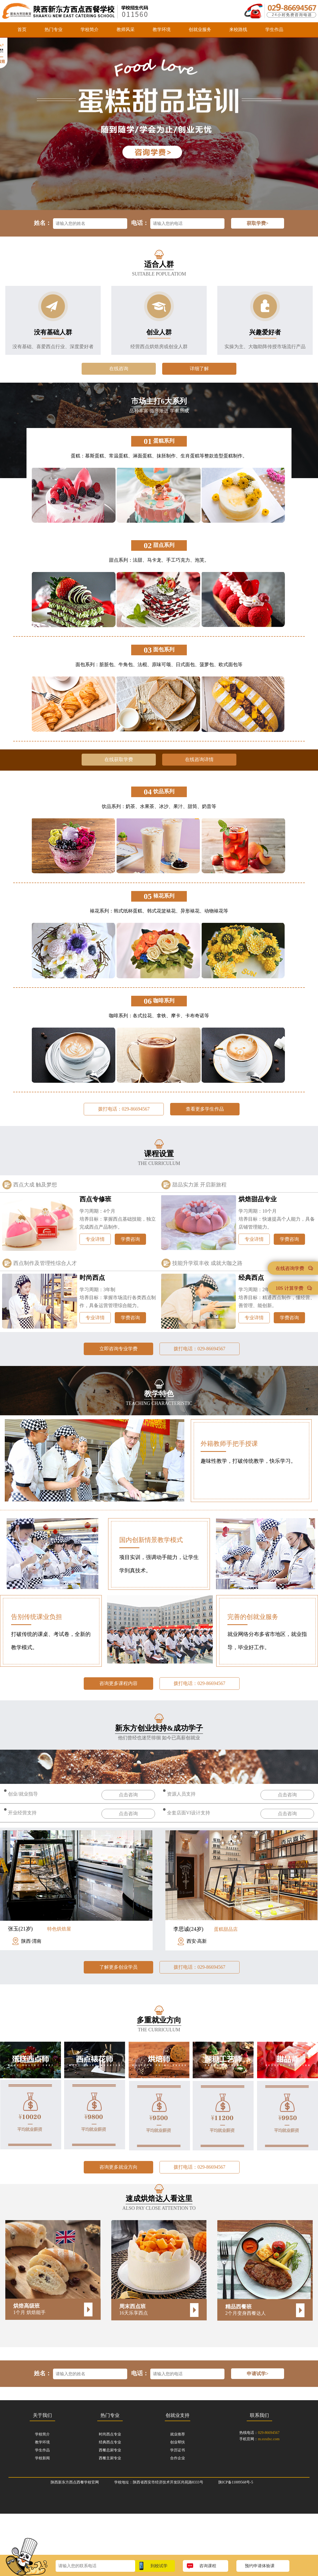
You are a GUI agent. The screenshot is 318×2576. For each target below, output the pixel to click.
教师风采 (126, 29)
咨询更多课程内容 (118, 1683)
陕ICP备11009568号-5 (235, 2482)
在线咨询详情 (199, 759)
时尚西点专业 (110, 2434)
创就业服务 (200, 29)
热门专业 (54, 29)
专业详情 (95, 1239)
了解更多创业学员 (118, 1967)
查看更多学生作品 (205, 1109)
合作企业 (177, 2458)
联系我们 (259, 2415)
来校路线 (238, 29)
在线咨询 (118, 368)
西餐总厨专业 (110, 2450)
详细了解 (199, 368)
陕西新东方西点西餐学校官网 (75, 2482)
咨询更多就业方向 (118, 2167)
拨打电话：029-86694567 (124, 1109)
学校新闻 (42, 2458)
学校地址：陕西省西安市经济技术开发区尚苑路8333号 (158, 2482)
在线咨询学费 (294, 1268)
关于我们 (42, 2415)
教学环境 (162, 29)
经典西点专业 (110, 2442)
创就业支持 (177, 2415)
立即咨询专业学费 (118, 1348)
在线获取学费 (118, 759)
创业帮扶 (177, 2442)
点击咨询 (128, 1794)
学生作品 (274, 29)
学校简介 (90, 29)
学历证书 (177, 2450)
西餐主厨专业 (110, 2458)
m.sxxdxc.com (269, 2439)
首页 (21, 29)
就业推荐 (177, 2434)
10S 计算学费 (294, 1288)
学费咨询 (130, 1239)
